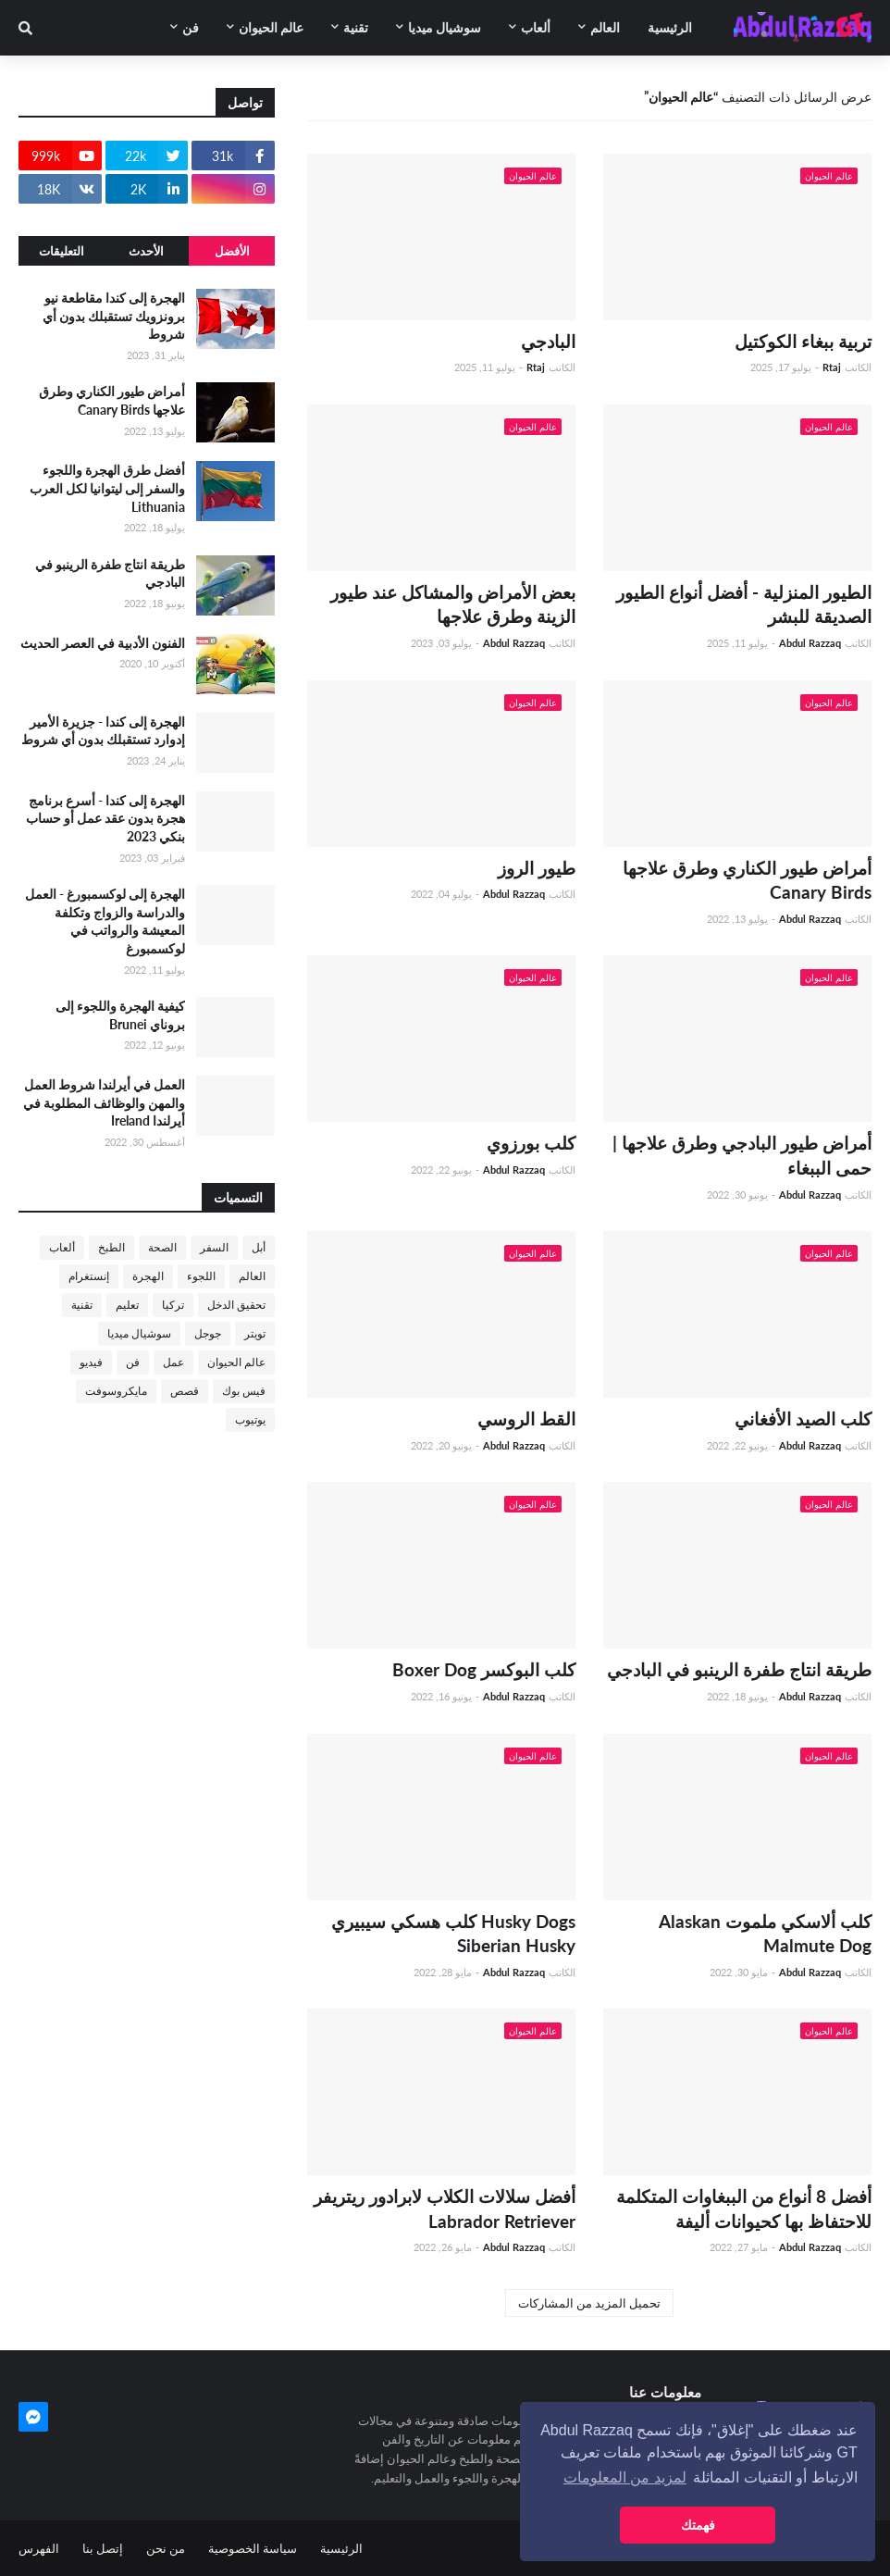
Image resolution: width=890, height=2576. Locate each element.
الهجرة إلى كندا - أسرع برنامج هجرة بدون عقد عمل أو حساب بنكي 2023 (105, 818)
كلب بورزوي (531, 1142)
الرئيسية (341, 2548)
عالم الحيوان (236, 1362)
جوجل (207, 1333)
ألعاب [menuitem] (535, 27)
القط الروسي (526, 1418)
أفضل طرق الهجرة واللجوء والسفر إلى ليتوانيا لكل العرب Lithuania (107, 488)
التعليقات (61, 250)
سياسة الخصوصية (252, 2548)
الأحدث (146, 250)
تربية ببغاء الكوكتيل (803, 341)
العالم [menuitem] (605, 27)
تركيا (173, 1305)
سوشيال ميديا (139, 1333)
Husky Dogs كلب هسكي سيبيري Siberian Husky (453, 1933)
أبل (259, 1247)
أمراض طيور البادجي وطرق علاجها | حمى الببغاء (741, 1155)
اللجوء (201, 1276)
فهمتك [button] (698, 2525)
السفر (214, 1247)
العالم (252, 1276)
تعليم (127, 1305)
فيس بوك (244, 1391)
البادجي (548, 341)
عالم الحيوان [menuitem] (271, 27)
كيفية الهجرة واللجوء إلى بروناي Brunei (120, 1015)
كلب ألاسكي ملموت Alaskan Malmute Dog (765, 1933)
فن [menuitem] (190, 27)
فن (133, 1362)
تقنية (82, 1305)
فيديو (91, 1362)
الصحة (162, 1247)
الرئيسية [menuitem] (670, 27)
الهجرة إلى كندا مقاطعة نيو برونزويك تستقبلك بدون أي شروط (114, 316)
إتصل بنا (102, 2548)
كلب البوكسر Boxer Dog (483, 1669)
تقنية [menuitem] (355, 27)
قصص (184, 1391)
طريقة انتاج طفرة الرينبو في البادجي (739, 1669)
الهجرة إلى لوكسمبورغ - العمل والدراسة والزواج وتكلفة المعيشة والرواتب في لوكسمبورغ (105, 921)
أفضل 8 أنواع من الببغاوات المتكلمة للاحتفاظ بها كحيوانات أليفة (743, 2208)
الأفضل (232, 250)
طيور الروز (536, 867)
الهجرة (148, 1276)
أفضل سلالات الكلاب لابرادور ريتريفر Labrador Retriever (444, 2208)
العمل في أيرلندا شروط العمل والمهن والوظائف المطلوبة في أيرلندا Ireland (104, 1102)
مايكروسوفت (116, 1391)
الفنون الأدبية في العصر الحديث (102, 643)
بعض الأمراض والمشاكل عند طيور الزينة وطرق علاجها (452, 604)
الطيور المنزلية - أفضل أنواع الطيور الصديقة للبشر (743, 604)
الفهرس (39, 2548)
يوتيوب (250, 1419)
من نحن (165, 2548)
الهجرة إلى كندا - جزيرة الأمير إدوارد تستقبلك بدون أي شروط (103, 731)
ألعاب (62, 1247)
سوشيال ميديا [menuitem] (444, 27)
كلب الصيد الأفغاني (803, 1418)
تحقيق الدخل (236, 1305)
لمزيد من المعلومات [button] (624, 2477)
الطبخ (111, 1247)
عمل (173, 1362)
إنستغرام (88, 1276)
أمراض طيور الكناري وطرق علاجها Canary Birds (747, 880)
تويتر (255, 1333)
